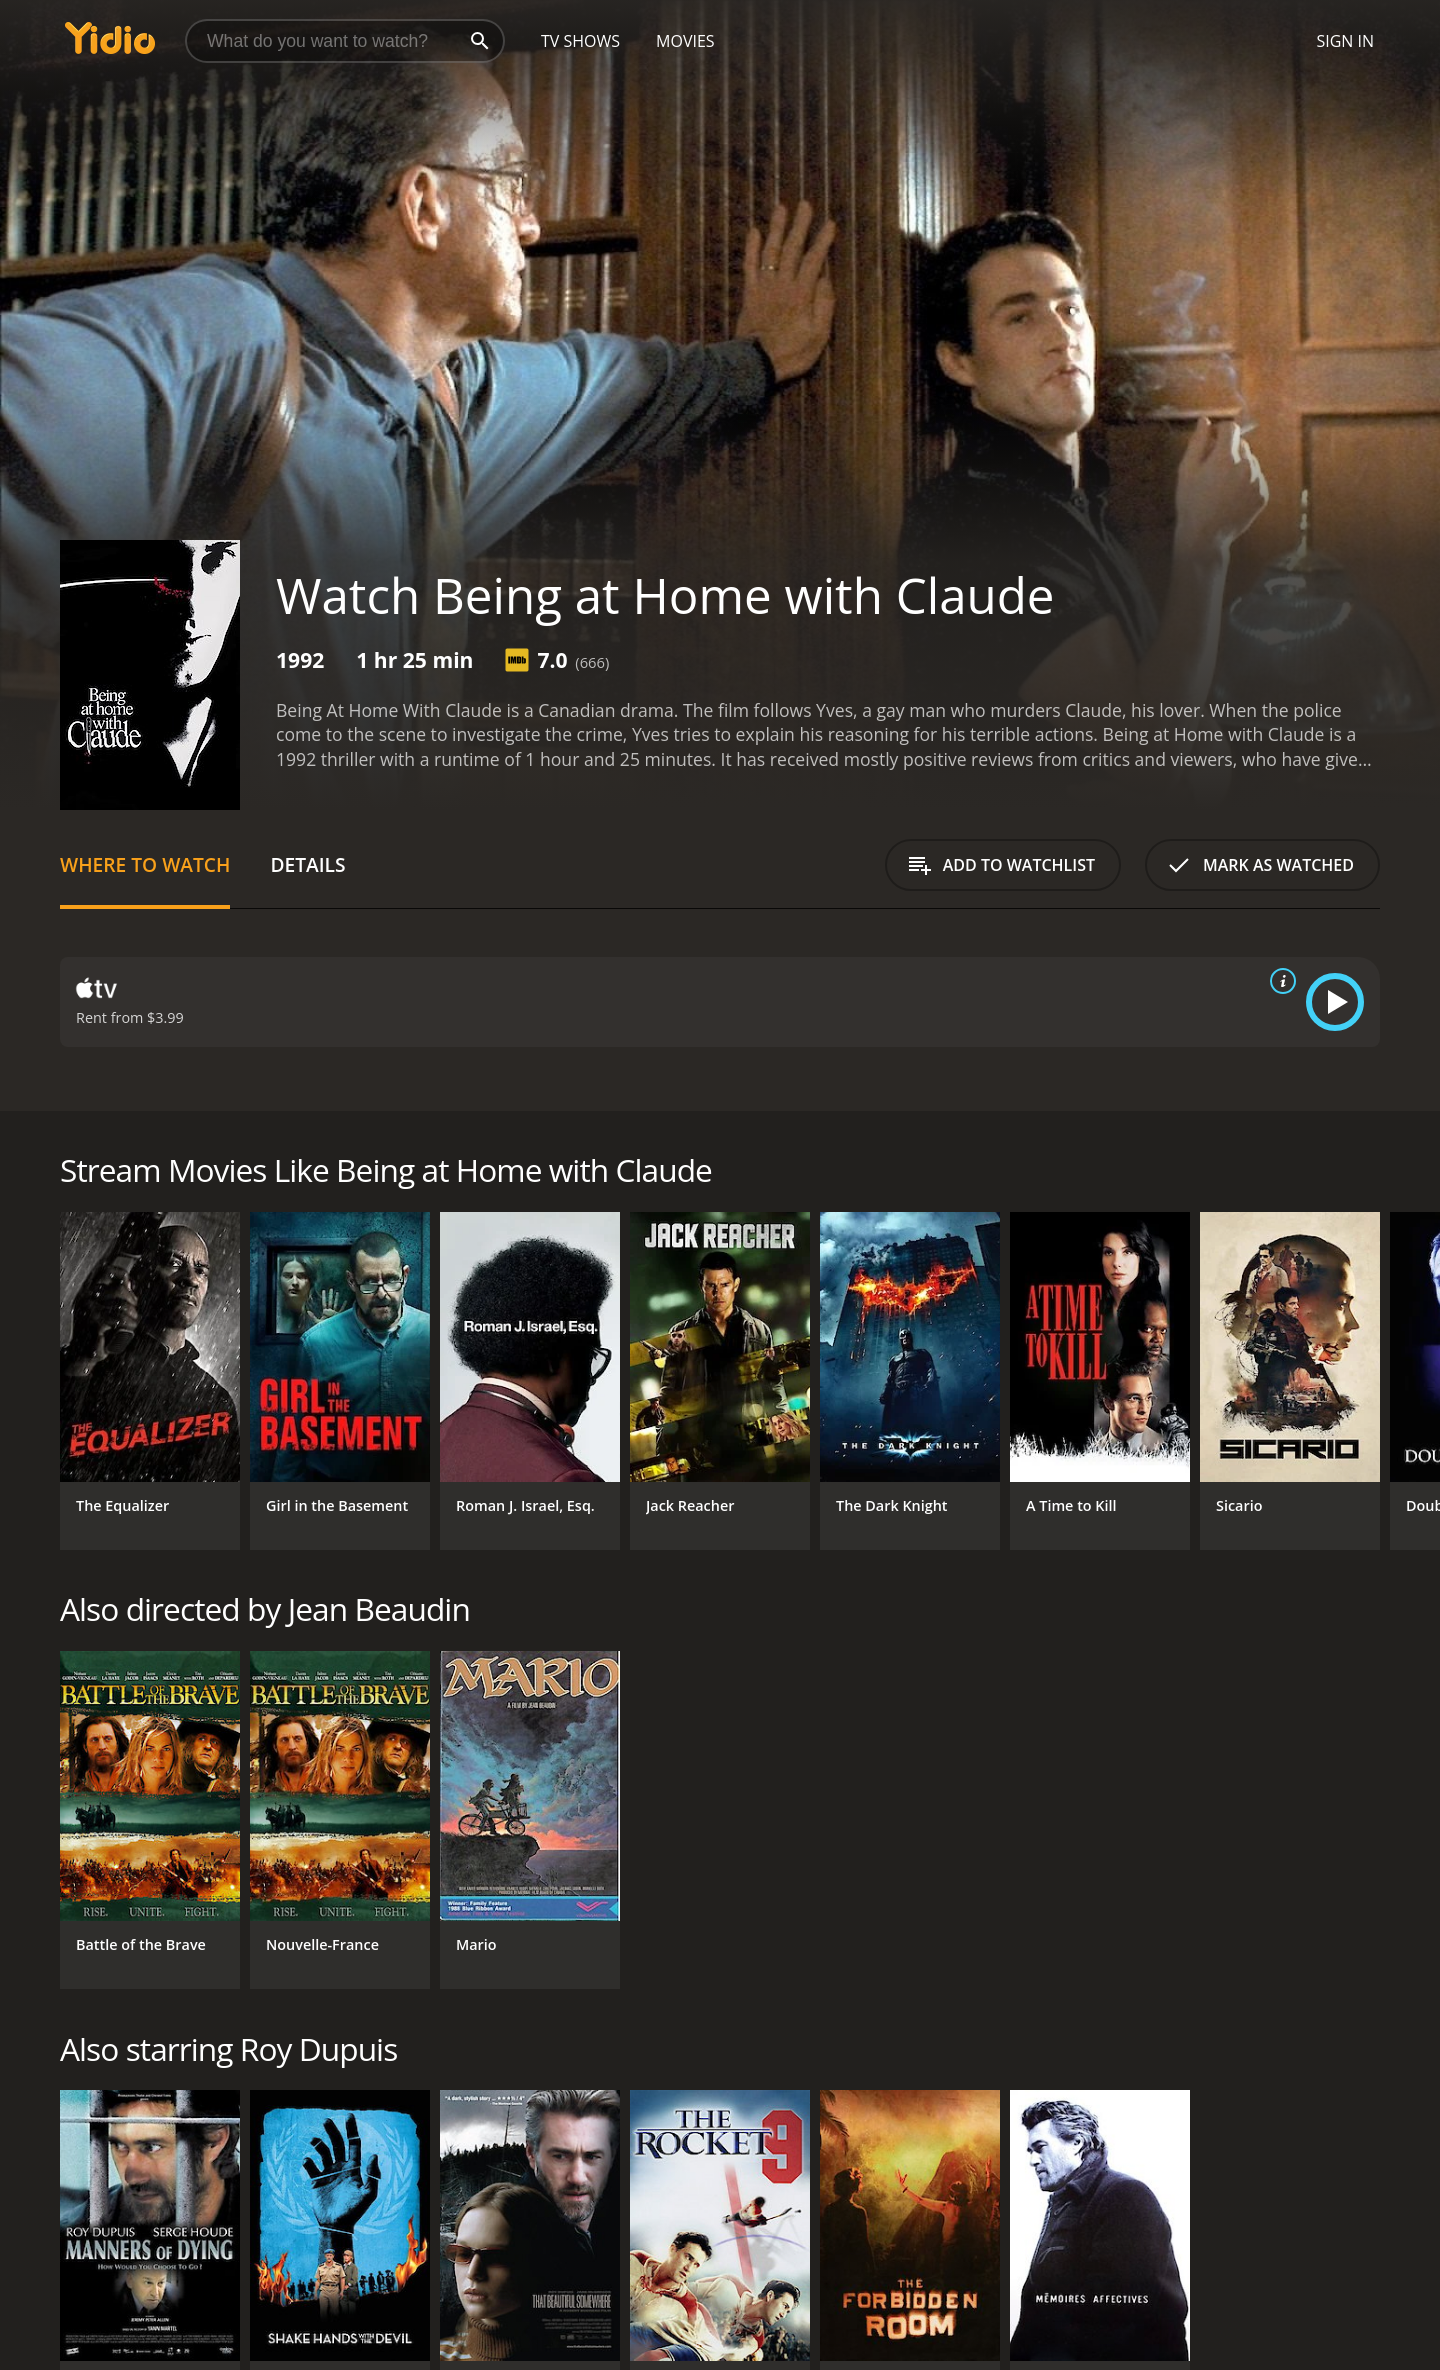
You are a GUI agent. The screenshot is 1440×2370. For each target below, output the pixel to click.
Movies (685, 41)
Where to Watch (145, 864)
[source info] (1279, 981)
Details (307, 864)
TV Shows (580, 41)
